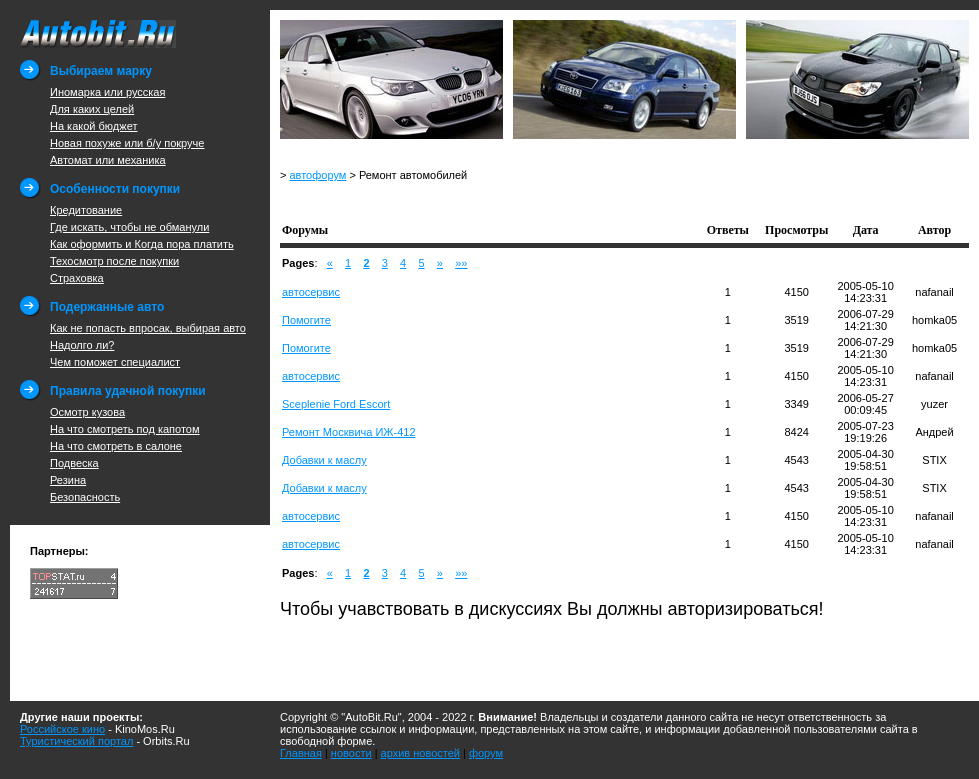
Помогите (306, 320)
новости (351, 753)
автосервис (311, 292)
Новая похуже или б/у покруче (127, 143)
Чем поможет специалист (115, 362)
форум (486, 753)
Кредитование (86, 210)
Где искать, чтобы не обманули (129, 227)
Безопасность (85, 497)
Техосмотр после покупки (114, 261)
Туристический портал (76, 741)
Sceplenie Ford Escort (336, 404)
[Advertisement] (514, 199)
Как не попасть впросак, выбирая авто (148, 328)
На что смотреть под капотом (125, 429)
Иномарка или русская (107, 92)
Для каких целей (92, 109)
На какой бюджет (93, 126)
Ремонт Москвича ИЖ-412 (349, 432)
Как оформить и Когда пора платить (142, 244)
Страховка (77, 278)
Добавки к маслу (324, 460)
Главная (301, 753)
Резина (68, 480)
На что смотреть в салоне (116, 446)
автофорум (317, 175)
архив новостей (420, 753)
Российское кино (62, 729)
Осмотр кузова (87, 412)
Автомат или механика (108, 160)
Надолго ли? (82, 345)
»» (461, 263)
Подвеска (74, 463)
